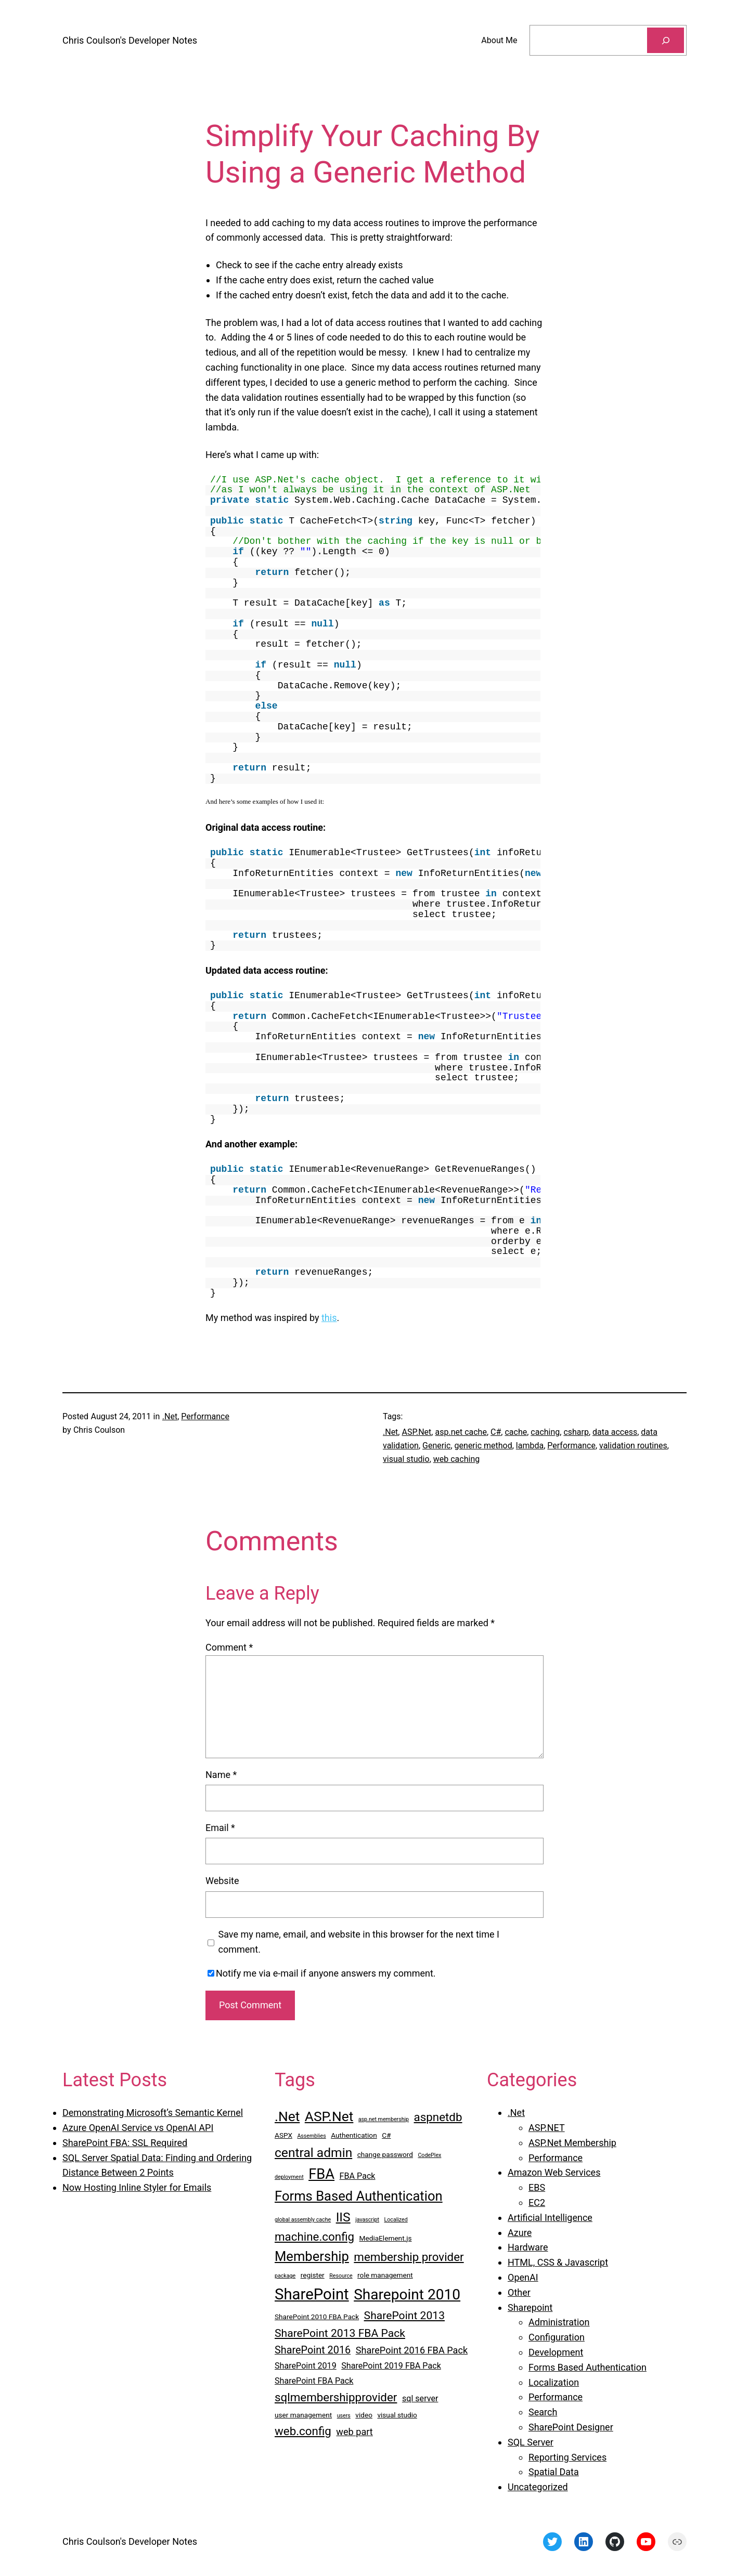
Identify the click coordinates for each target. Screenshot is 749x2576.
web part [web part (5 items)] (354, 2431)
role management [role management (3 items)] (385, 2275)
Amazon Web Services (554, 2172)
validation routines (633, 1445)
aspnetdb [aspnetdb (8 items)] (438, 2117)
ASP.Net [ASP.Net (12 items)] (329, 2116)
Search (542, 2412)
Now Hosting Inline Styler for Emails (136, 2187)
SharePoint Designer (570, 2427)
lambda (530, 1445)
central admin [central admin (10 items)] (313, 2152)
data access (614, 1432)
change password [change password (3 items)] (385, 2154)
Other (519, 2292)
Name (221, 1774)
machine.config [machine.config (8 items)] (314, 2236)
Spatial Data (553, 2471)
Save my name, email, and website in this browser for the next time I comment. (358, 1942)
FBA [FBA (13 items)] (321, 2174)
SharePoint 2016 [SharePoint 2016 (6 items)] (313, 2350)
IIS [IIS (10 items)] (343, 2217)
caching (545, 1432)
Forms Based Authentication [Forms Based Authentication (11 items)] (359, 2196)
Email (220, 1827)
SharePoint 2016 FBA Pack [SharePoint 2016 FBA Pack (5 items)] (412, 2350)
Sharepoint (530, 2307)
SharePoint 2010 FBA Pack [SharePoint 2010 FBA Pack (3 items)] (317, 2316)
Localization (553, 2382)
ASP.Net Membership (572, 2142)
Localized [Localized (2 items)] (396, 2219)
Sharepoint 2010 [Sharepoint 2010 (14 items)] (407, 2294)
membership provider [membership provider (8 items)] (408, 2257)
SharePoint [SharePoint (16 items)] (312, 2294)
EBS (536, 2187)
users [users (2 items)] (344, 2415)
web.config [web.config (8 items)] (303, 2431)
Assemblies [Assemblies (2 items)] (311, 2136)
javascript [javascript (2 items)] (367, 2219)
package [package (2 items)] (285, 2275)
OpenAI (523, 2277)
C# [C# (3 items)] (386, 2135)
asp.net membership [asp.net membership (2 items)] (383, 2119)
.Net (169, 1416)
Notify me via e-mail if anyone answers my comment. (322, 1973)
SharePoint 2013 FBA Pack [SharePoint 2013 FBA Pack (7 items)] (340, 2332)
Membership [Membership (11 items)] (312, 2256)
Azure (520, 2232)
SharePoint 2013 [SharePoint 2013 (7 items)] (404, 2315)
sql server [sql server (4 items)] (420, 2398)
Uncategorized (538, 2486)
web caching (456, 1459)
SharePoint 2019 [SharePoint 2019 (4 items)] (306, 2366)
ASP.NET (546, 2127)
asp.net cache (460, 1432)
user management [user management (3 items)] (303, 2415)
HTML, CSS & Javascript (558, 2262)
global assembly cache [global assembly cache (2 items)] (303, 2219)
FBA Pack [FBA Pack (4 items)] (358, 2176)
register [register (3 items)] (313, 2275)
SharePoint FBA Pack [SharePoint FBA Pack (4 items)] (314, 2381)
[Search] (665, 40)
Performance (205, 1416)
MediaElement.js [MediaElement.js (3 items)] (385, 2238)
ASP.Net (416, 1432)
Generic (436, 1445)
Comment (229, 1647)
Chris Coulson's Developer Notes (129, 40)
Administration (559, 2322)
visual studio (406, 1459)
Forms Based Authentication (587, 2367)
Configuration (556, 2337)
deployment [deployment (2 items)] (289, 2177)
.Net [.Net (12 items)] (287, 2116)
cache (516, 1432)
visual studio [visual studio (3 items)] (397, 2415)
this (329, 1317)
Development (555, 2352)
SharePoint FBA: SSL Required (124, 2142)
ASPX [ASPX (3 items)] (283, 2135)
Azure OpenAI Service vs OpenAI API (137, 2127)
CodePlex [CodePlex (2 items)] (429, 2155)
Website (222, 1880)
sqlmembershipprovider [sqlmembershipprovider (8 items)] (336, 2397)
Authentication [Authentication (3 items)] (354, 2135)
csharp (576, 1432)
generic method (483, 1445)
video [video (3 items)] (363, 2415)
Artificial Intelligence (550, 2217)
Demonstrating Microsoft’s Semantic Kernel (152, 2112)
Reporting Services (567, 2457)
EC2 (536, 2202)
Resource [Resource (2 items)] (340, 2275)
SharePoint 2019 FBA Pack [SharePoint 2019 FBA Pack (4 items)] (391, 2366)
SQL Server (530, 2442)
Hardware (528, 2247)
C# (495, 1432)
